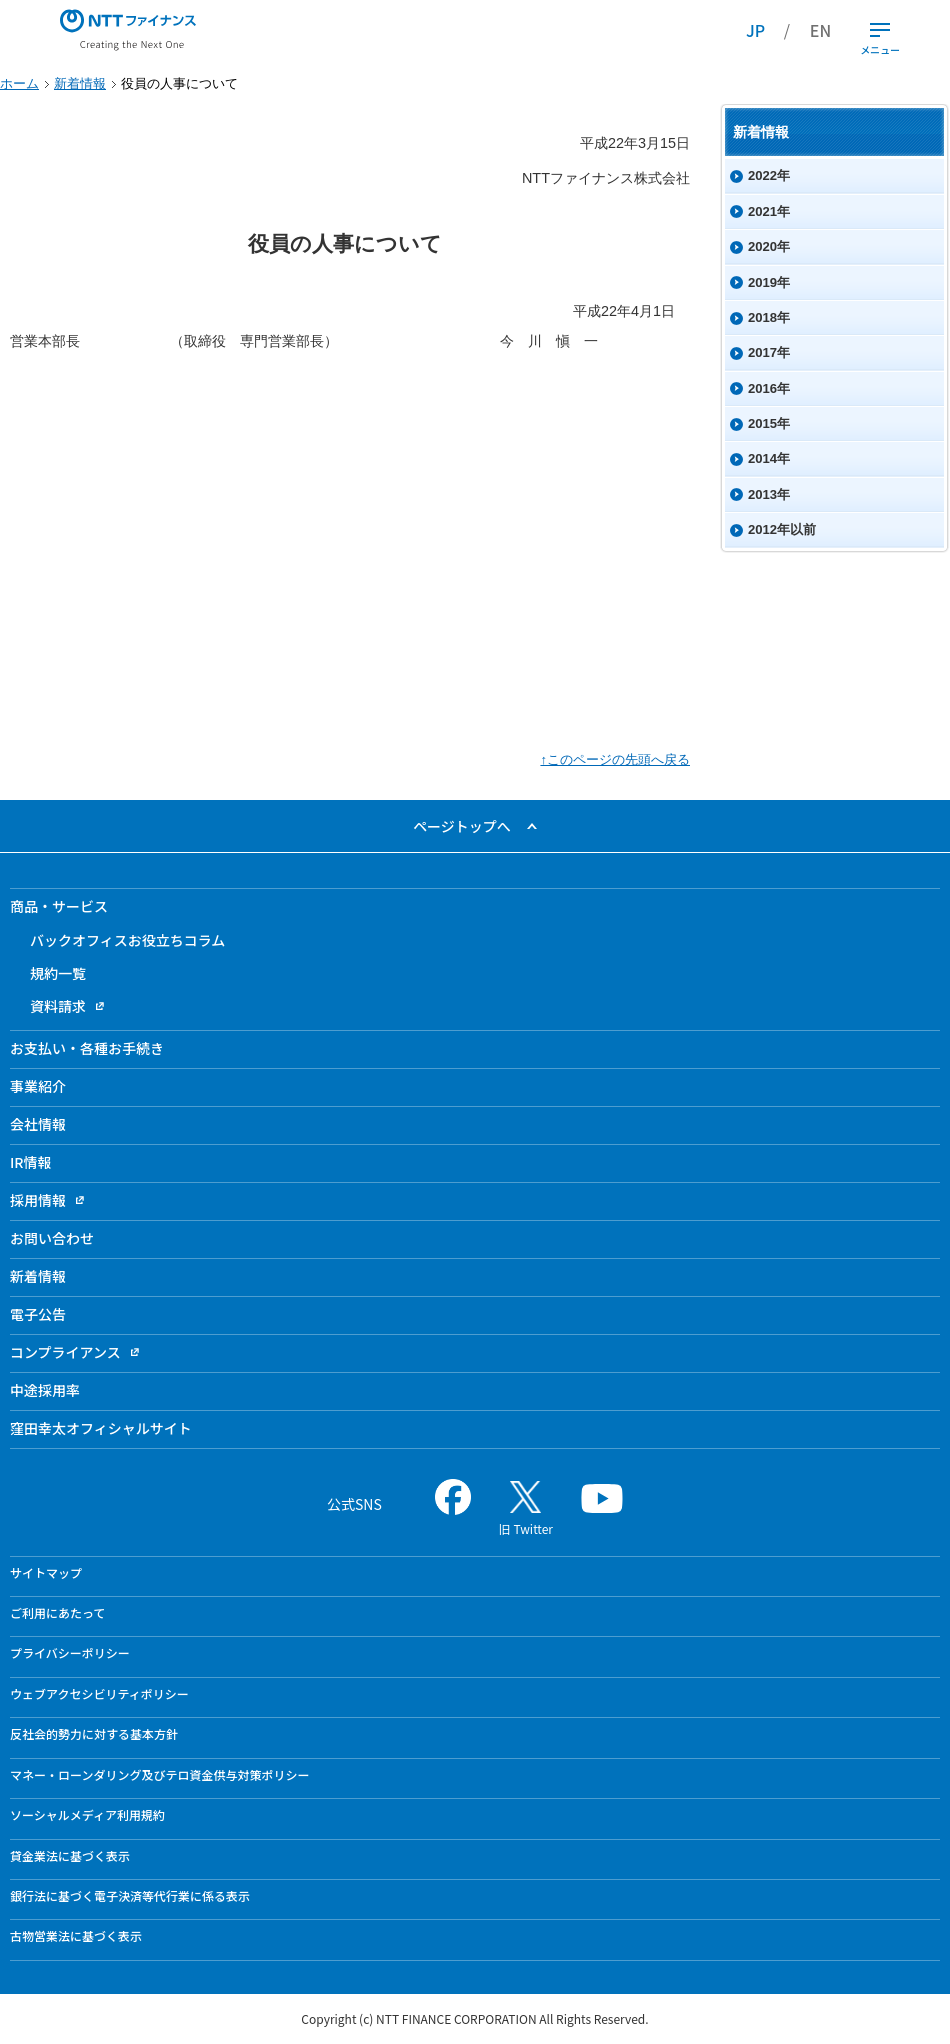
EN (820, 30)
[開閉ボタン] (880, 30)
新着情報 (80, 83)
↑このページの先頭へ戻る (615, 759)
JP (755, 30)
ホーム (19, 83)
